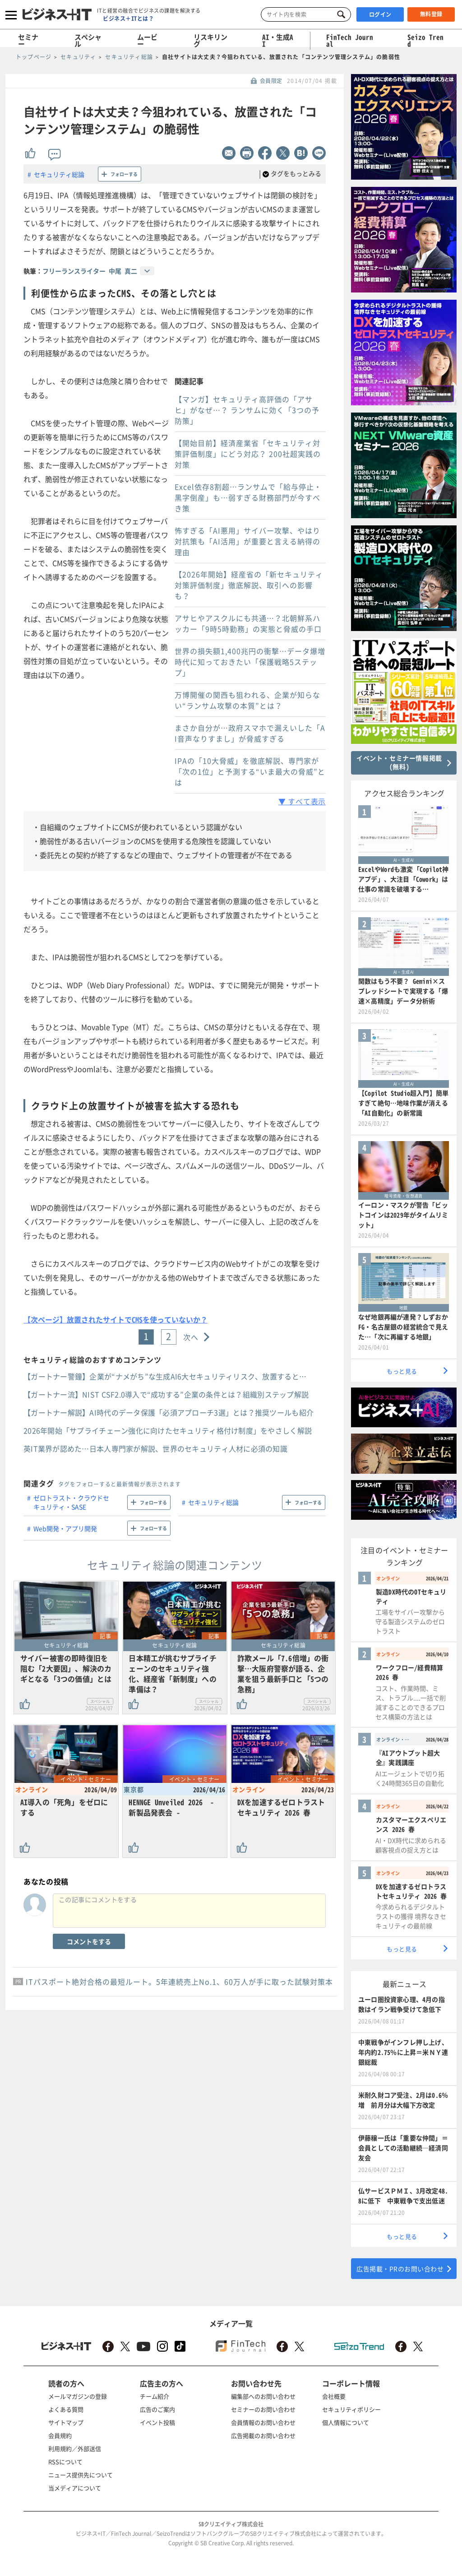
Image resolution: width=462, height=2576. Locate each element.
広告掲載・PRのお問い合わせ (400, 2268)
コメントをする (89, 1941)
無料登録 (431, 14)
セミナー (28, 40)
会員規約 (60, 2435)
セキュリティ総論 (59, 174)
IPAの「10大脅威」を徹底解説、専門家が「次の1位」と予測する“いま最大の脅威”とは (250, 771)
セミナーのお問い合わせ (263, 2409)
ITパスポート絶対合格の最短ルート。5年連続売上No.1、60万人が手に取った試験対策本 (179, 1981)
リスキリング (210, 40)
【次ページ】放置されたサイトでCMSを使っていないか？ (115, 1319)
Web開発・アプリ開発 (65, 1528)
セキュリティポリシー (351, 2409)
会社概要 (334, 2396)
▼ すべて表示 (302, 801)
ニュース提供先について (80, 2474)
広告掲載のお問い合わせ (263, 2435)
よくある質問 (65, 2409)
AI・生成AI (277, 40)
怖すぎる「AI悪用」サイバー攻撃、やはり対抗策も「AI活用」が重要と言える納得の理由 (247, 541)
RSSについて (65, 2461)
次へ (191, 1337)
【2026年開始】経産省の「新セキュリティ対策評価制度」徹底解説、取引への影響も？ (249, 585)
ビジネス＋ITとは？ (128, 18)
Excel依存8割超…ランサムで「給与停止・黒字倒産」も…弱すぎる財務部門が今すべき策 (248, 497)
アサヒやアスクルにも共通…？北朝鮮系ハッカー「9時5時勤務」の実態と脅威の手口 (248, 623)
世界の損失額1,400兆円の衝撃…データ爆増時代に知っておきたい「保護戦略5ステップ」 (250, 661)
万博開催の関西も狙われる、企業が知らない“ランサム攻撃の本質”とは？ (247, 700)
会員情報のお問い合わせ (263, 2422)
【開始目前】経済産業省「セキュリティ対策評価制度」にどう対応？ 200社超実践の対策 (248, 453)
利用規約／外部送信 (74, 2448)
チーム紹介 (154, 2396)
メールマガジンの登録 (77, 2396)
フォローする (124, 174)
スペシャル (88, 40)
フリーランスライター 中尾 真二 (89, 270)
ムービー (147, 40)
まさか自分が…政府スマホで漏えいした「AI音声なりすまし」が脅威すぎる (250, 733)
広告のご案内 (157, 2409)
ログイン (380, 14)
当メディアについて (74, 2487)
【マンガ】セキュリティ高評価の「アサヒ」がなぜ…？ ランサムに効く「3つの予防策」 (247, 410)
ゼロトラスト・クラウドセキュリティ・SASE (71, 1502)
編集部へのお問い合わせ (263, 2396)
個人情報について (345, 2422)
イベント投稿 (157, 2422)
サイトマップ (65, 2422)
